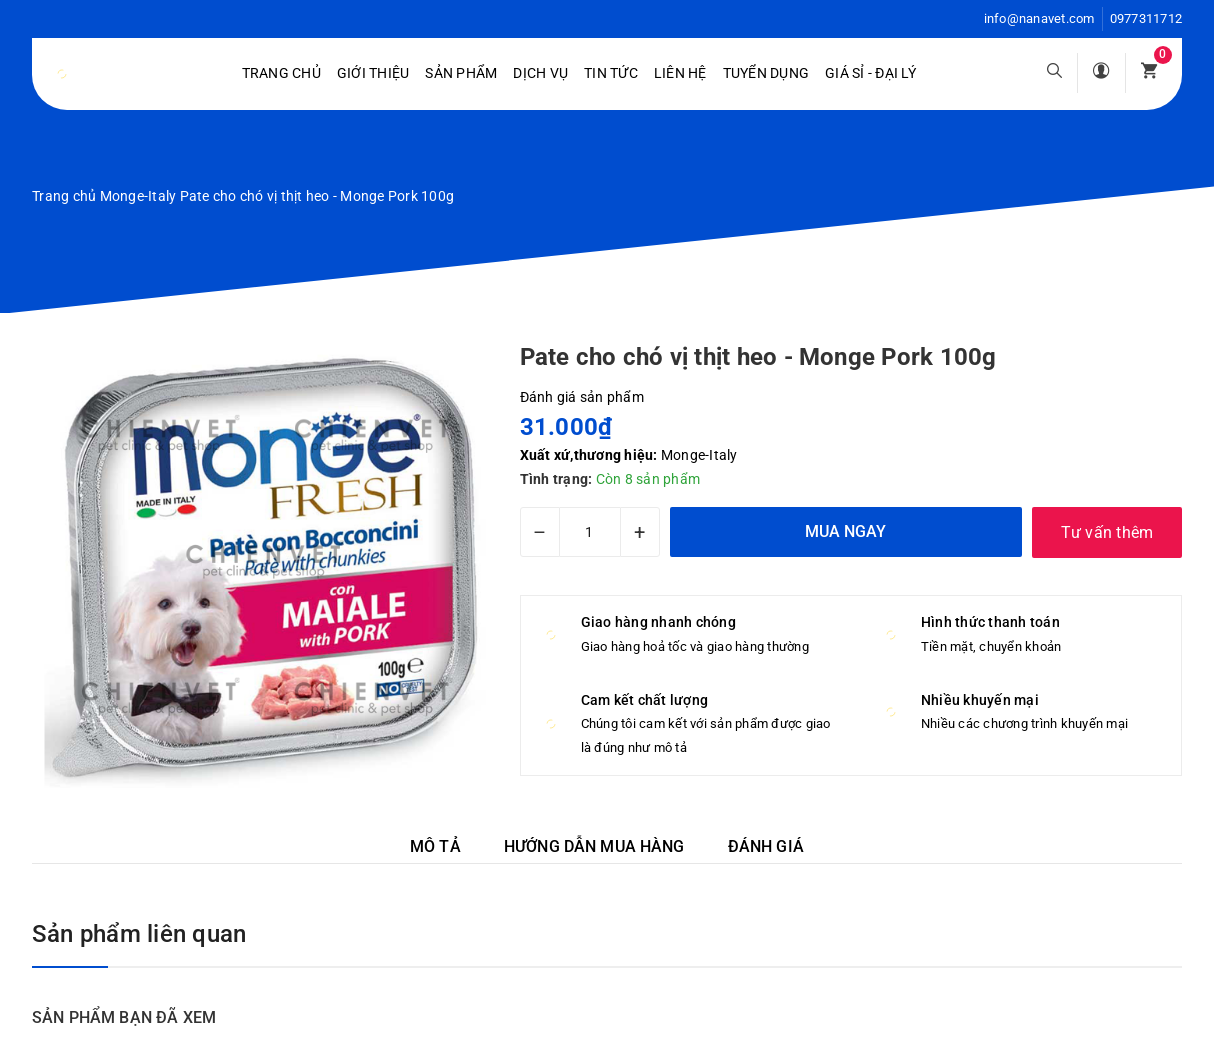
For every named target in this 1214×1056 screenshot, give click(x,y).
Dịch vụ (540, 73)
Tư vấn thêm (1107, 532)
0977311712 (1146, 18)
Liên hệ (680, 73)
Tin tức (611, 73)
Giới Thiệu (373, 73)
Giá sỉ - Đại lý (870, 73)
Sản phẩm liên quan (139, 934)
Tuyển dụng (766, 73)
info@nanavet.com (1039, 18)
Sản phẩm (461, 73)
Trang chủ (281, 73)
